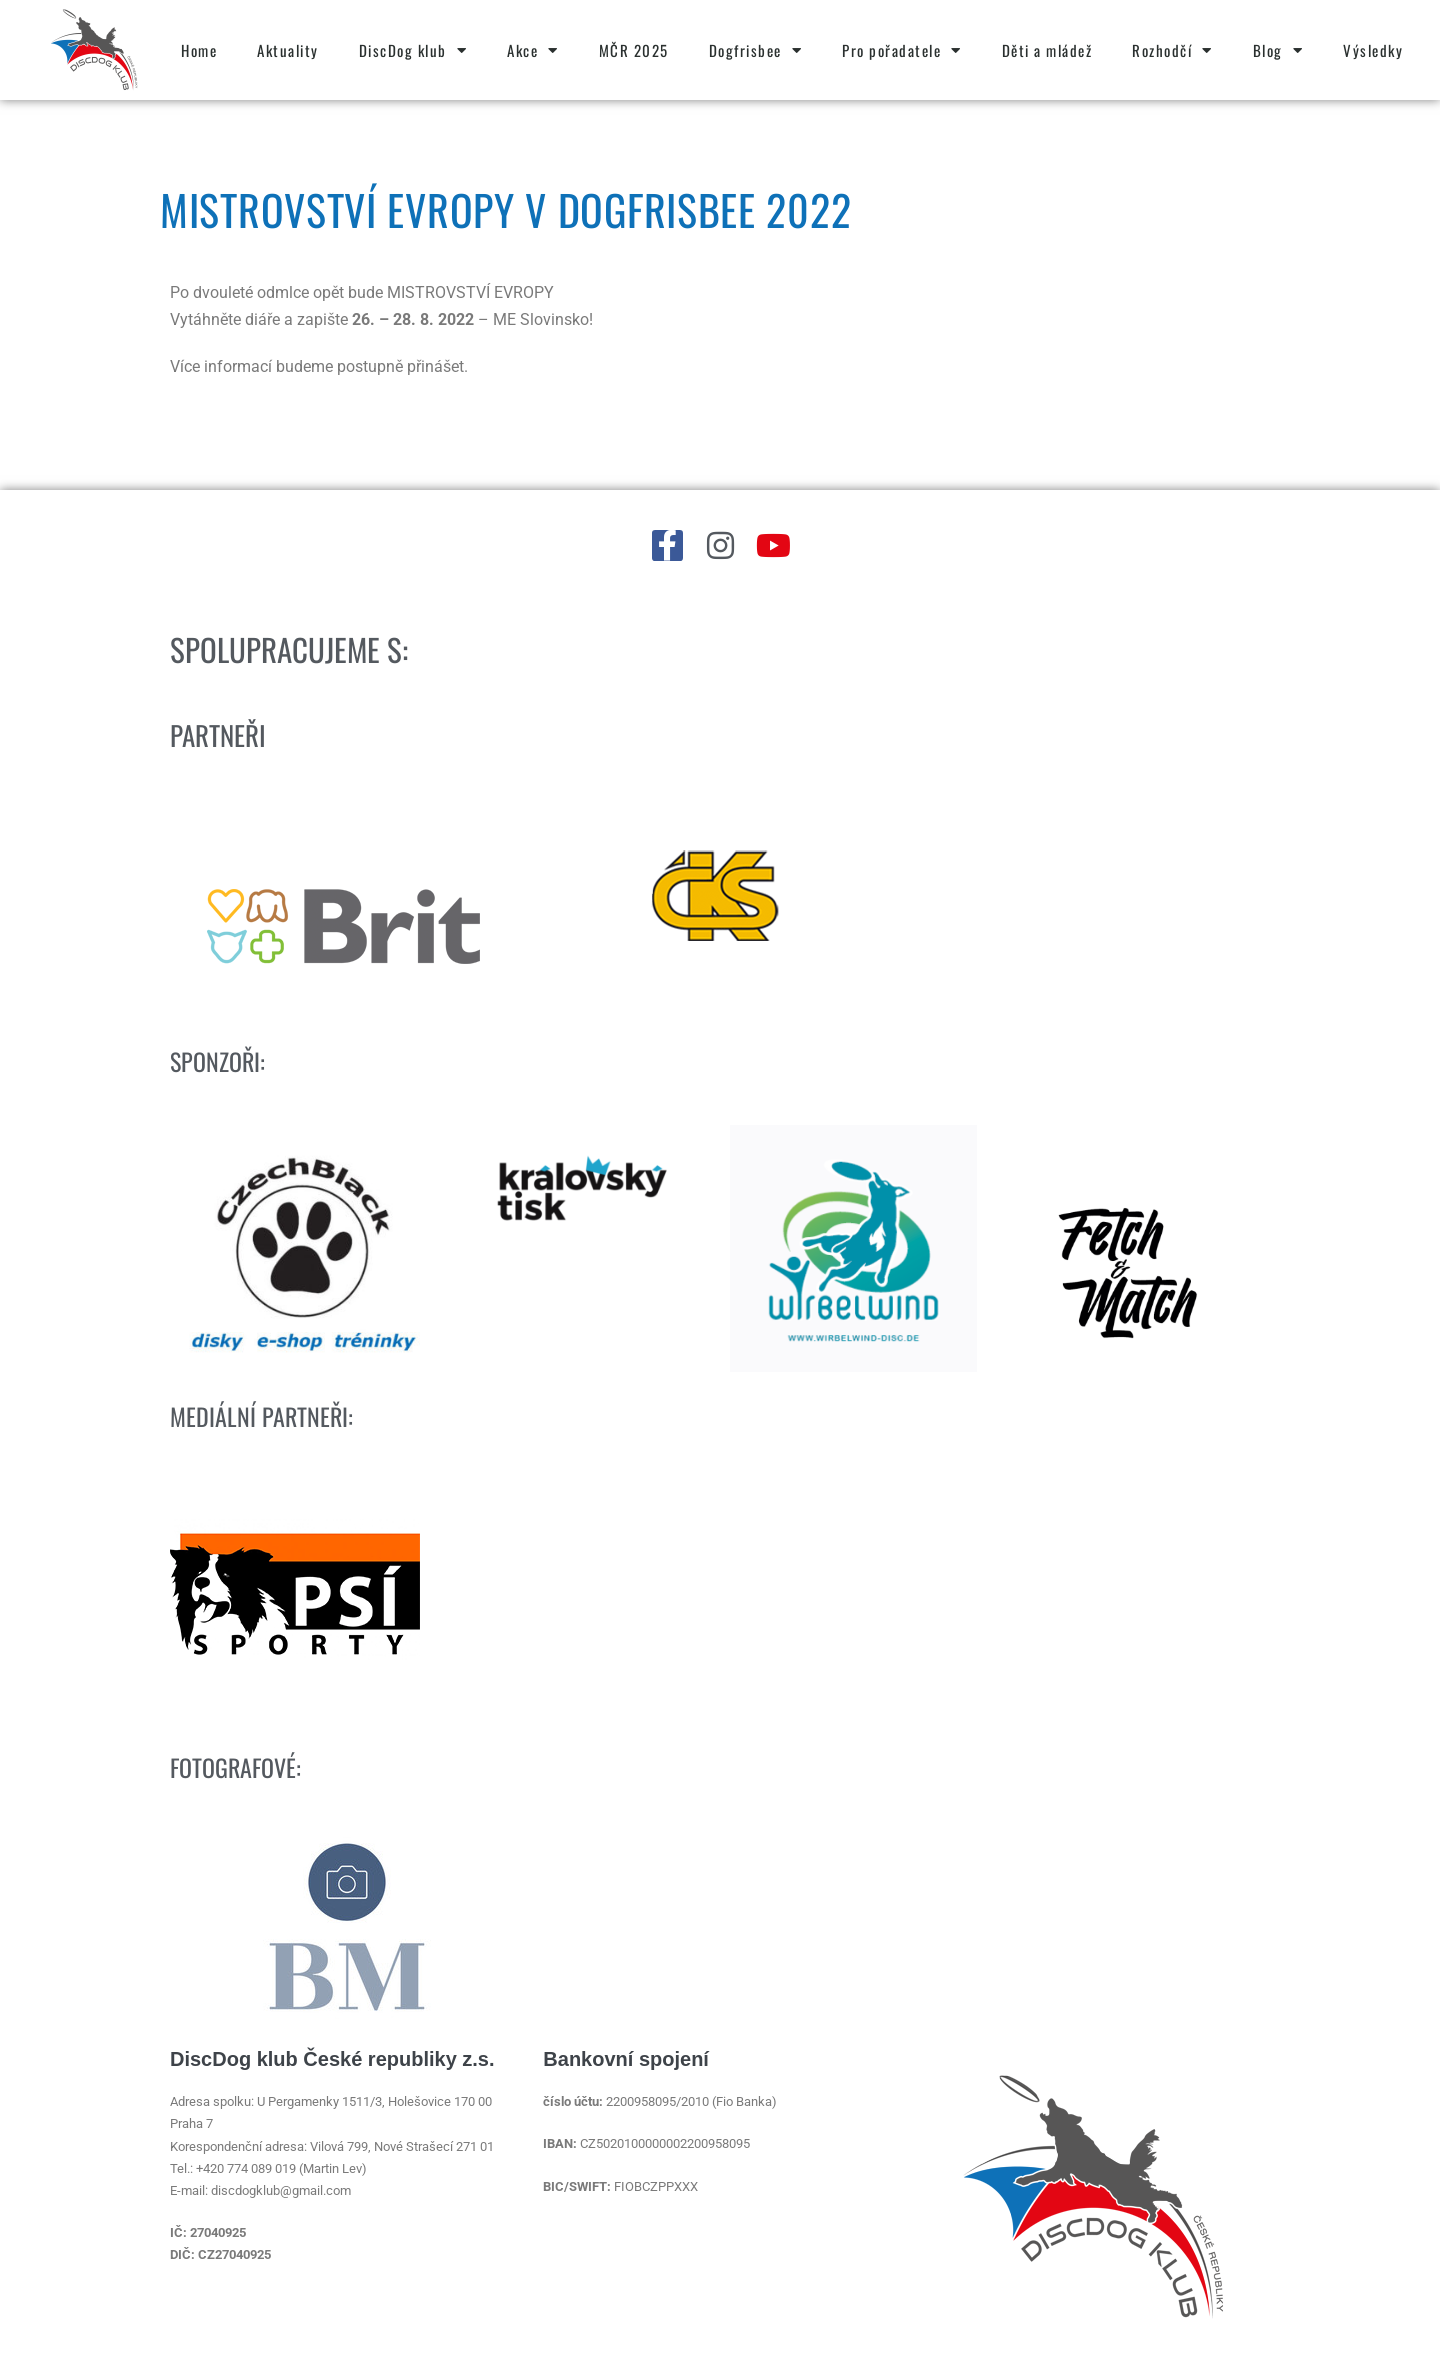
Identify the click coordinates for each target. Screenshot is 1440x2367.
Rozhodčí (1172, 50)
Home (199, 50)
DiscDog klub (413, 50)
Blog (1278, 50)
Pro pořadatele (902, 50)
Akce (533, 50)
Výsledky (1373, 50)
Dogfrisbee (756, 50)
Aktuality (288, 50)
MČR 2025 (634, 50)
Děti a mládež (1047, 50)
